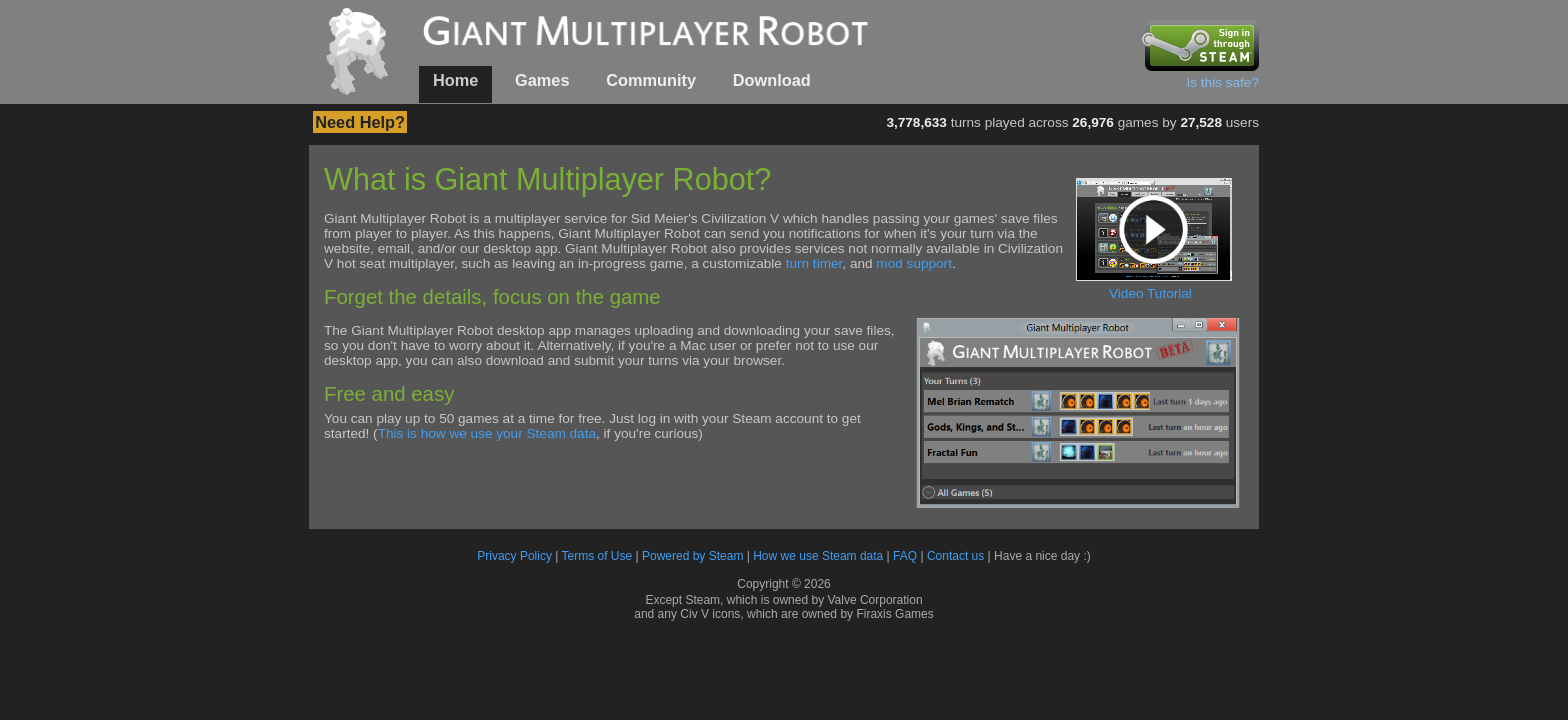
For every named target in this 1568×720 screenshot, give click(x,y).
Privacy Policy (514, 556)
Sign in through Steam (1200, 45)
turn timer (814, 263)
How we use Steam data (818, 556)
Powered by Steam (692, 556)
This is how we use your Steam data (487, 433)
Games (542, 80)
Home (455, 80)
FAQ (905, 556)
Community (651, 80)
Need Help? (360, 122)
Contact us (955, 556)
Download (772, 80)
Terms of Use (597, 556)
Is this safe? (1222, 82)
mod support (914, 263)
